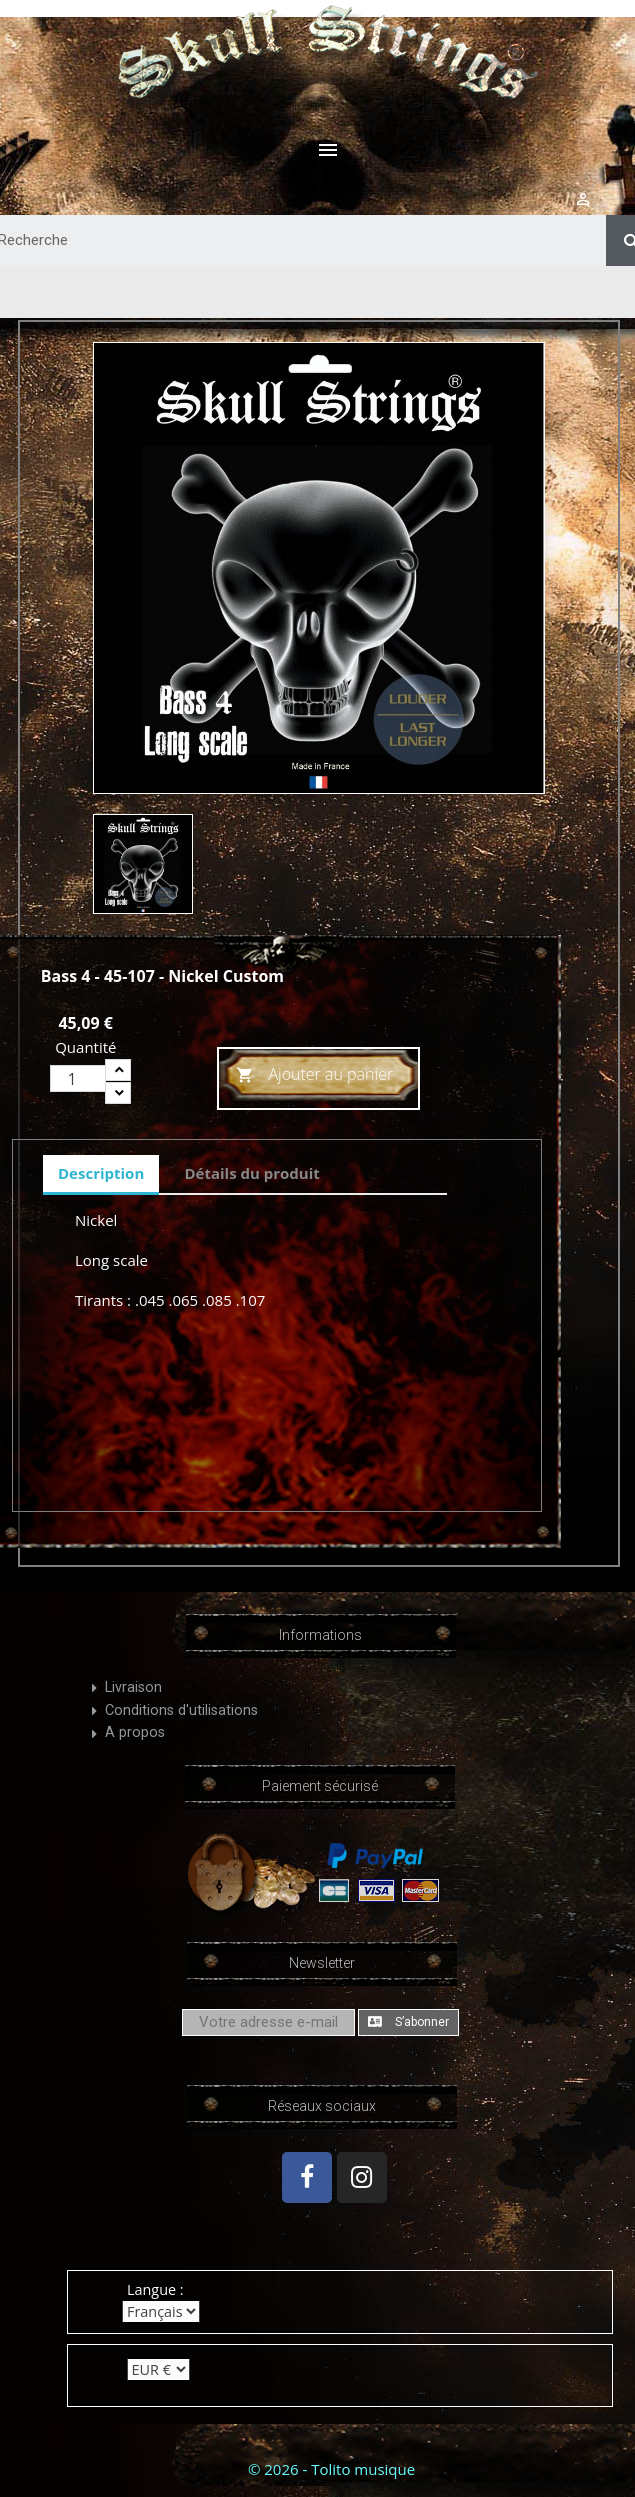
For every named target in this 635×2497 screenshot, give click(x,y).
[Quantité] (78, 1078)
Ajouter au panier (314, 1075)
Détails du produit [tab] (251, 1173)
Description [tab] (101, 1173)
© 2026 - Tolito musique (331, 2469)
